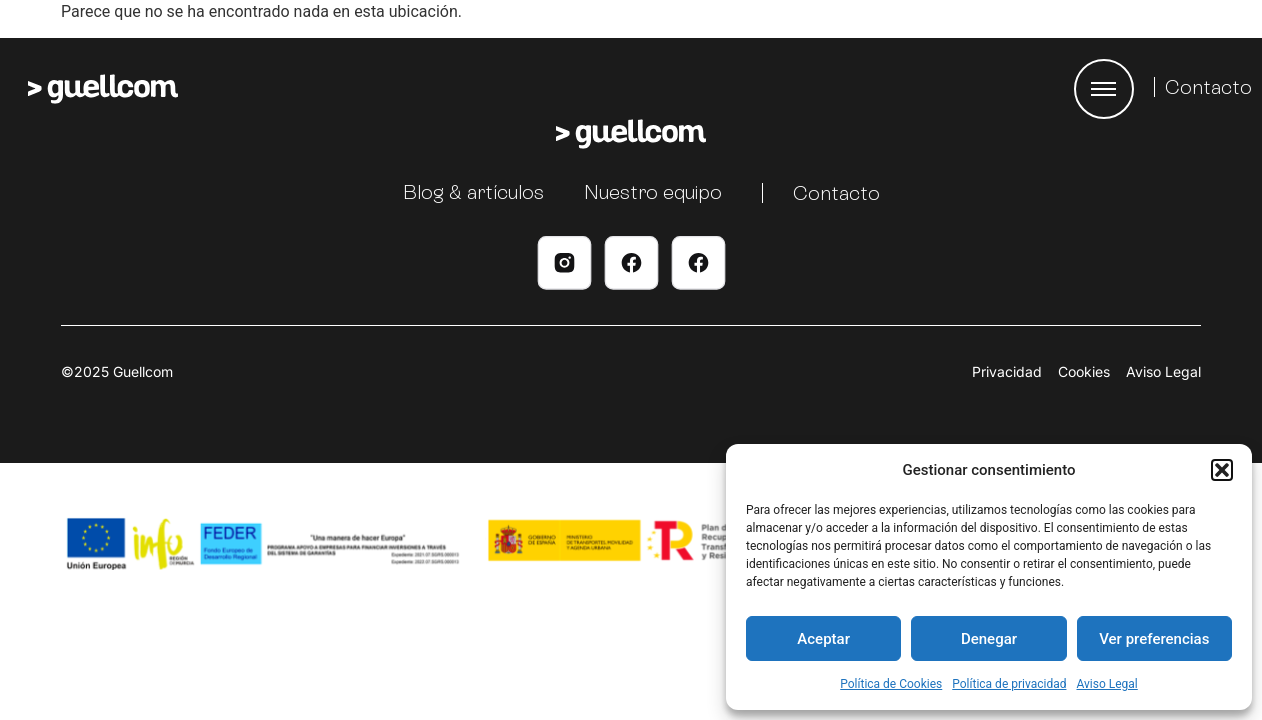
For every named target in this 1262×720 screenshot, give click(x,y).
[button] (1222, 470)
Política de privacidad (1009, 684)
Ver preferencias (1154, 639)
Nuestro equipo (653, 192)
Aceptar (823, 639)
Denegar (989, 639)
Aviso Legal (1106, 684)
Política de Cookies (891, 684)
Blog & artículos (473, 192)
